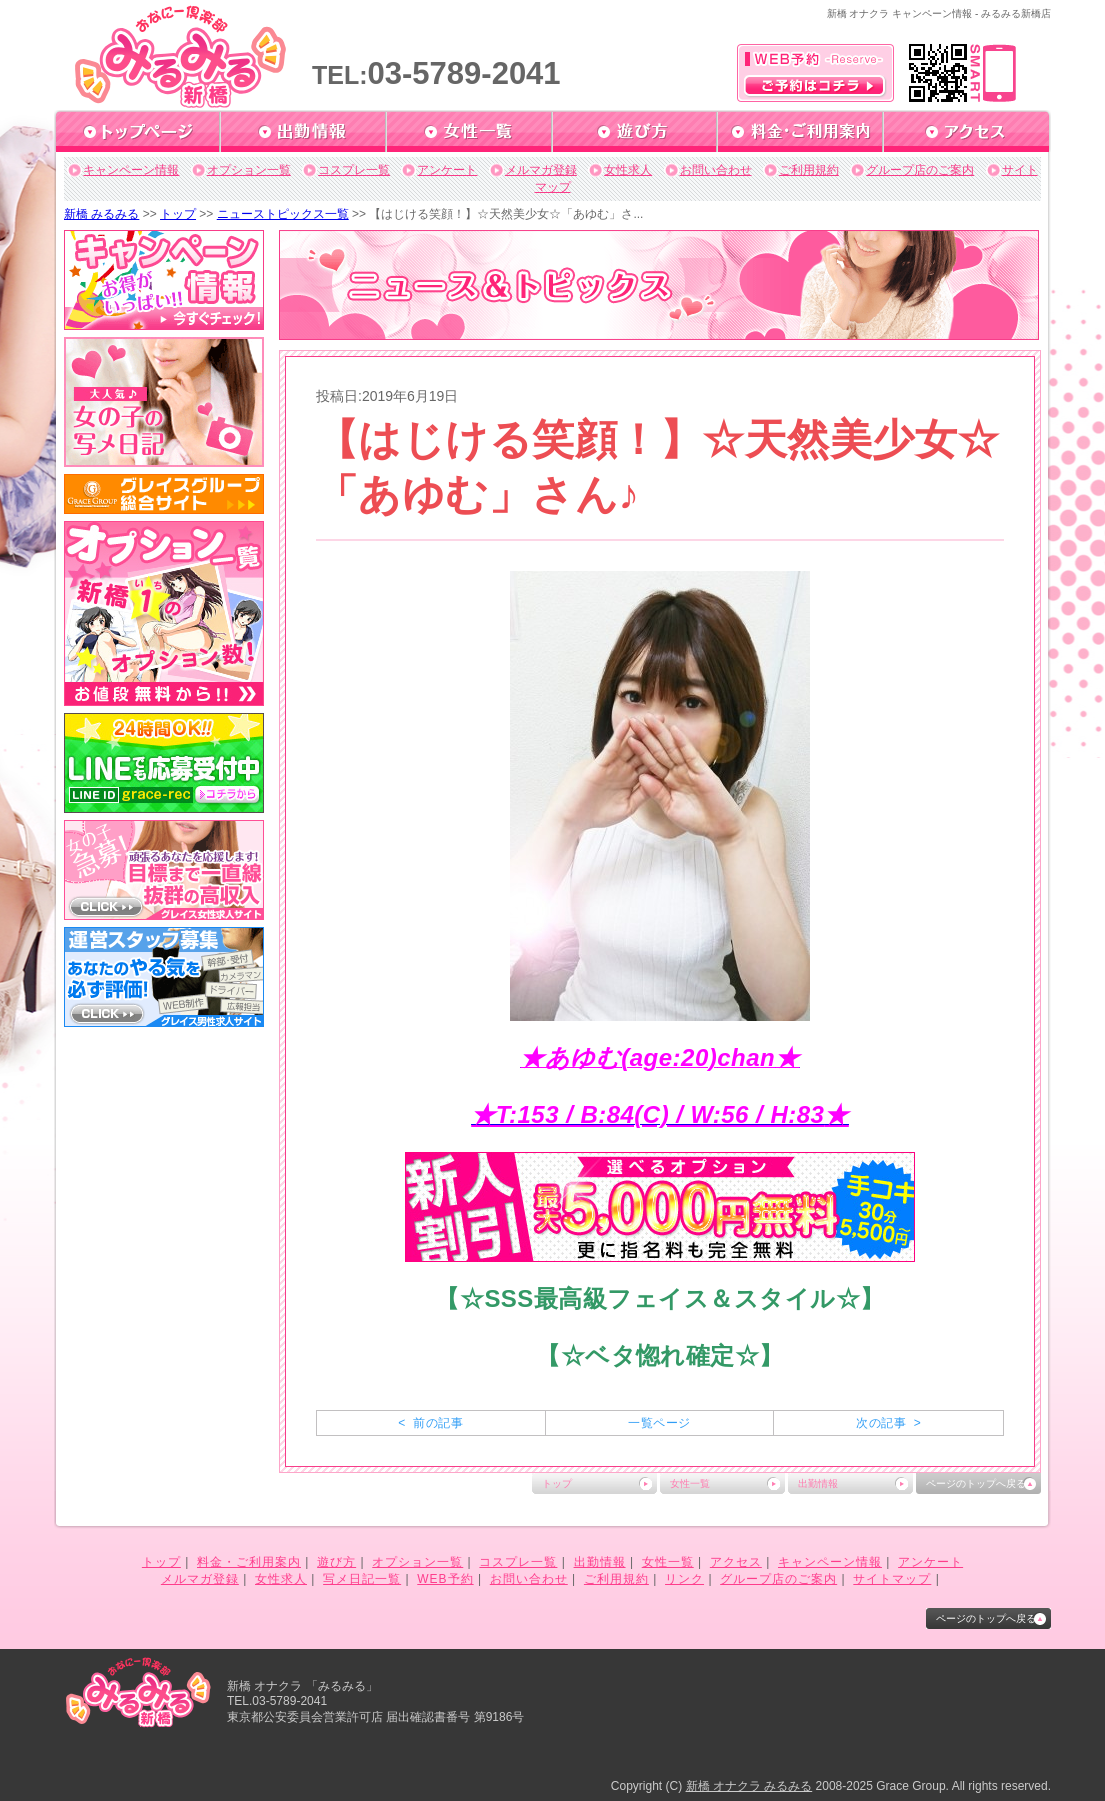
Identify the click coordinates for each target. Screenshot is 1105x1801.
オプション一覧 (249, 170)
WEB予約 (445, 1579)
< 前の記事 (430, 1423)
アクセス (736, 1562)
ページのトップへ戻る (976, 1483)
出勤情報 (818, 1483)
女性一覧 (690, 1483)
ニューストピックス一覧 (283, 214)
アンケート (447, 170)
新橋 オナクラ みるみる (749, 1786)
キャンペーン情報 (131, 170)
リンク (684, 1579)
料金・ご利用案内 (249, 1562)
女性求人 (628, 170)
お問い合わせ (716, 170)
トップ (178, 214)
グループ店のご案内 (920, 170)
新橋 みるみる (101, 214)
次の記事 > (888, 1423)
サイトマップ (892, 1579)
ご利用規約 (809, 170)
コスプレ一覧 (354, 170)
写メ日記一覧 (362, 1579)
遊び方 (336, 1562)
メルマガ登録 (541, 170)
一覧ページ (659, 1423)
